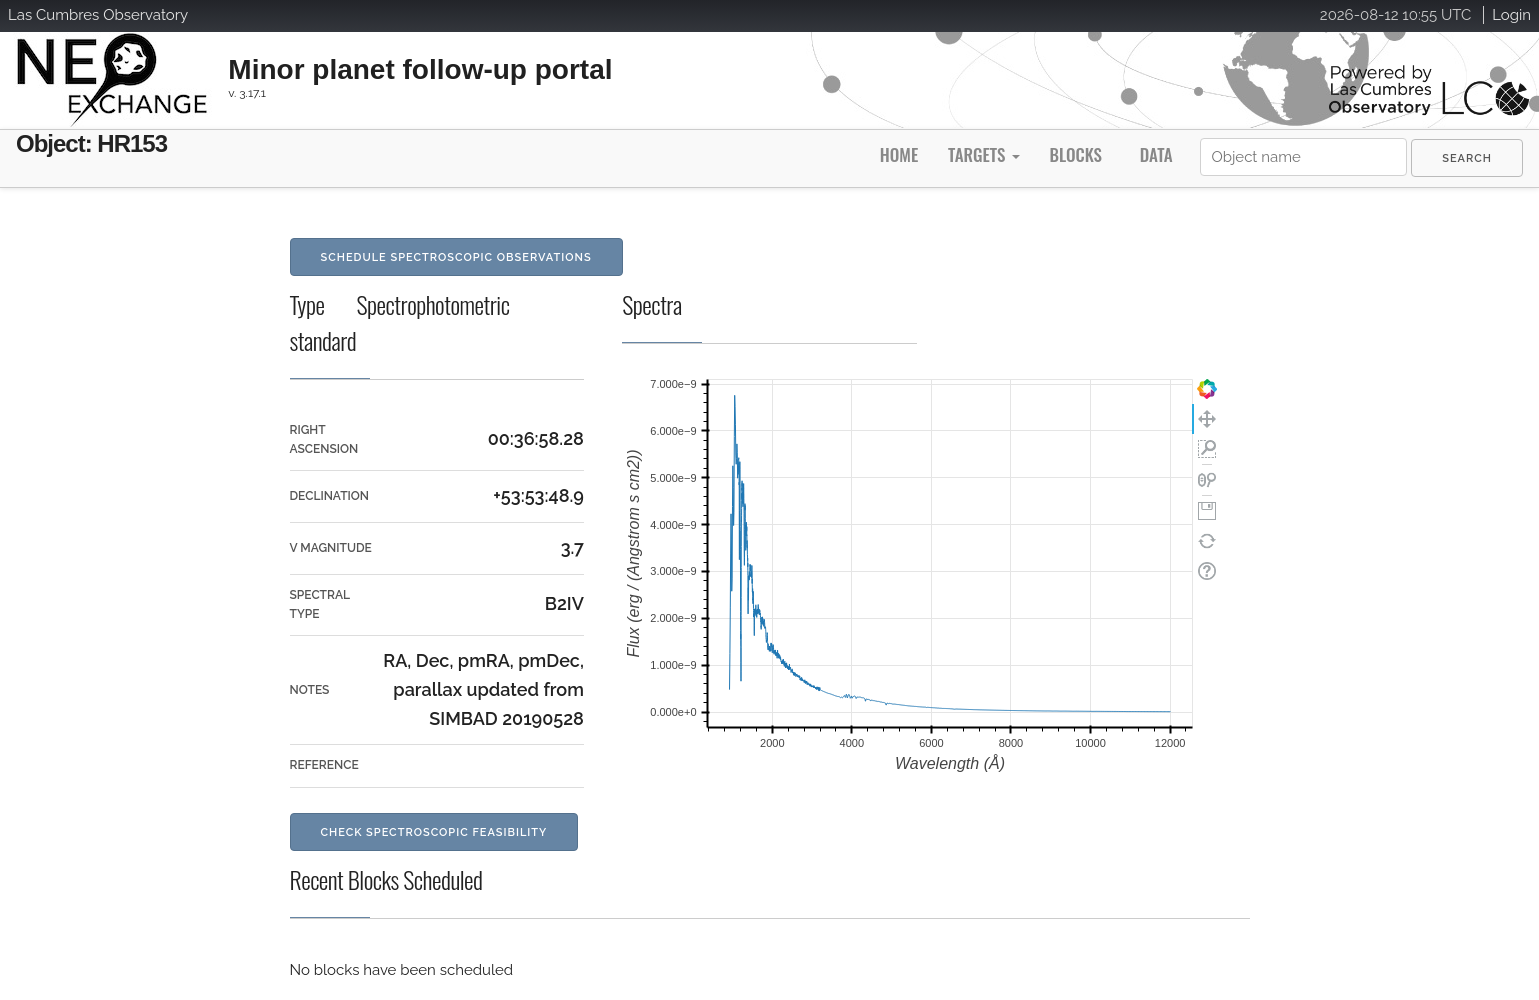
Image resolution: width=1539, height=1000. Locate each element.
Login (1511, 15)
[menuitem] (1467, 158)
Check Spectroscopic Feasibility (434, 832)
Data (1156, 154)
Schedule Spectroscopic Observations (456, 257)
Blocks (1075, 154)
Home (899, 154)
